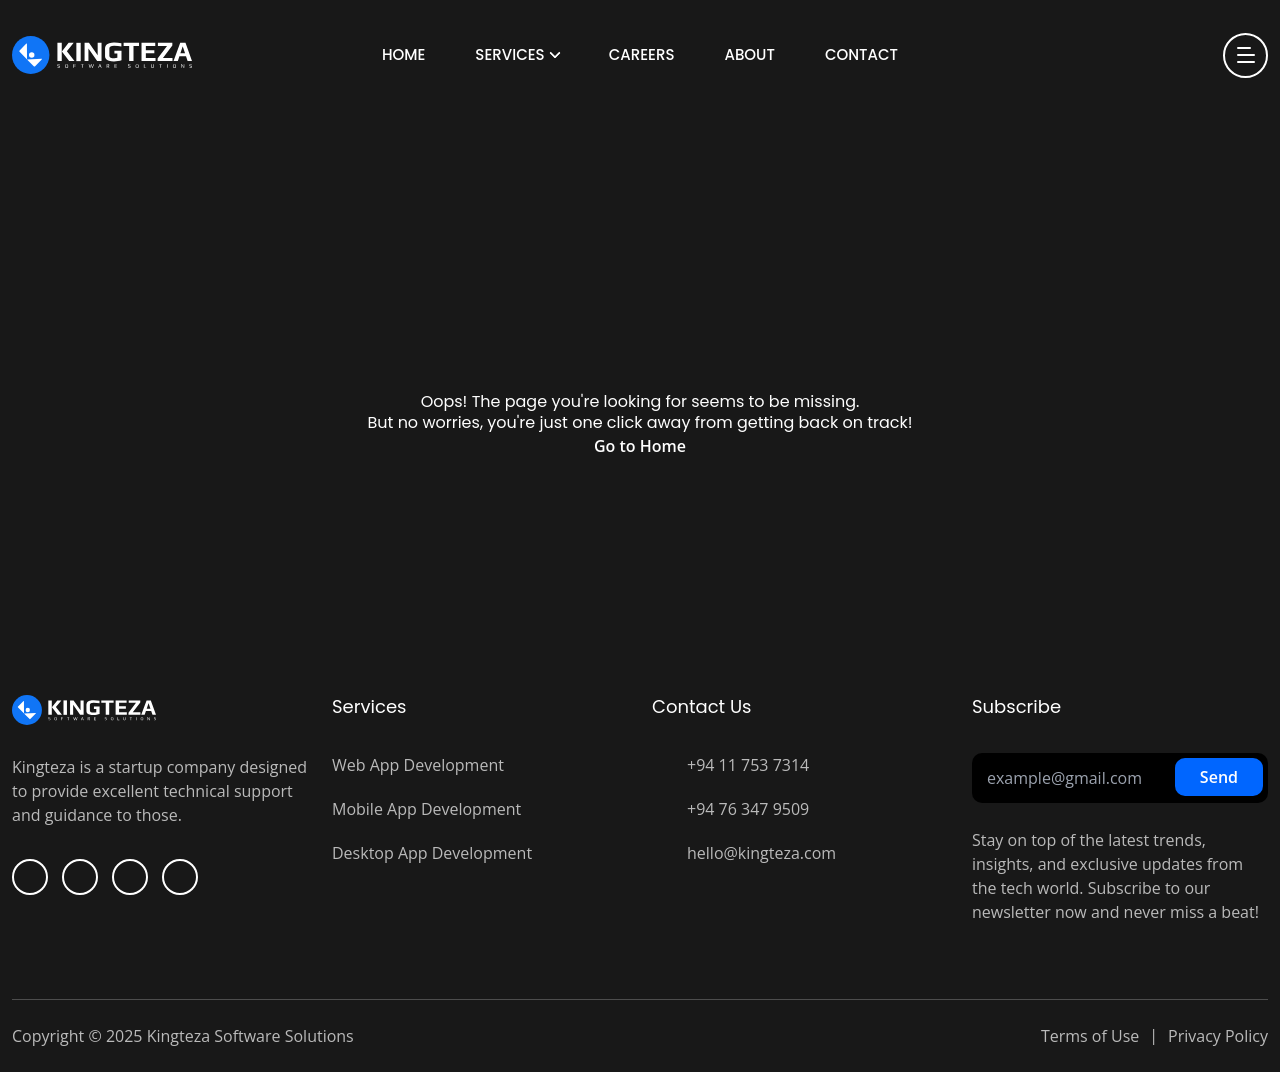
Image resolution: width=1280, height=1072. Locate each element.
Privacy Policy (1218, 1036)
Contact (861, 54)
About (749, 54)
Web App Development (418, 765)
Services (509, 54)
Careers (642, 54)
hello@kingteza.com (761, 853)
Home (403, 54)
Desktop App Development (432, 853)
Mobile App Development (426, 809)
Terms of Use (1090, 1036)
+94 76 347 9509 (748, 809)
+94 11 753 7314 (748, 765)
